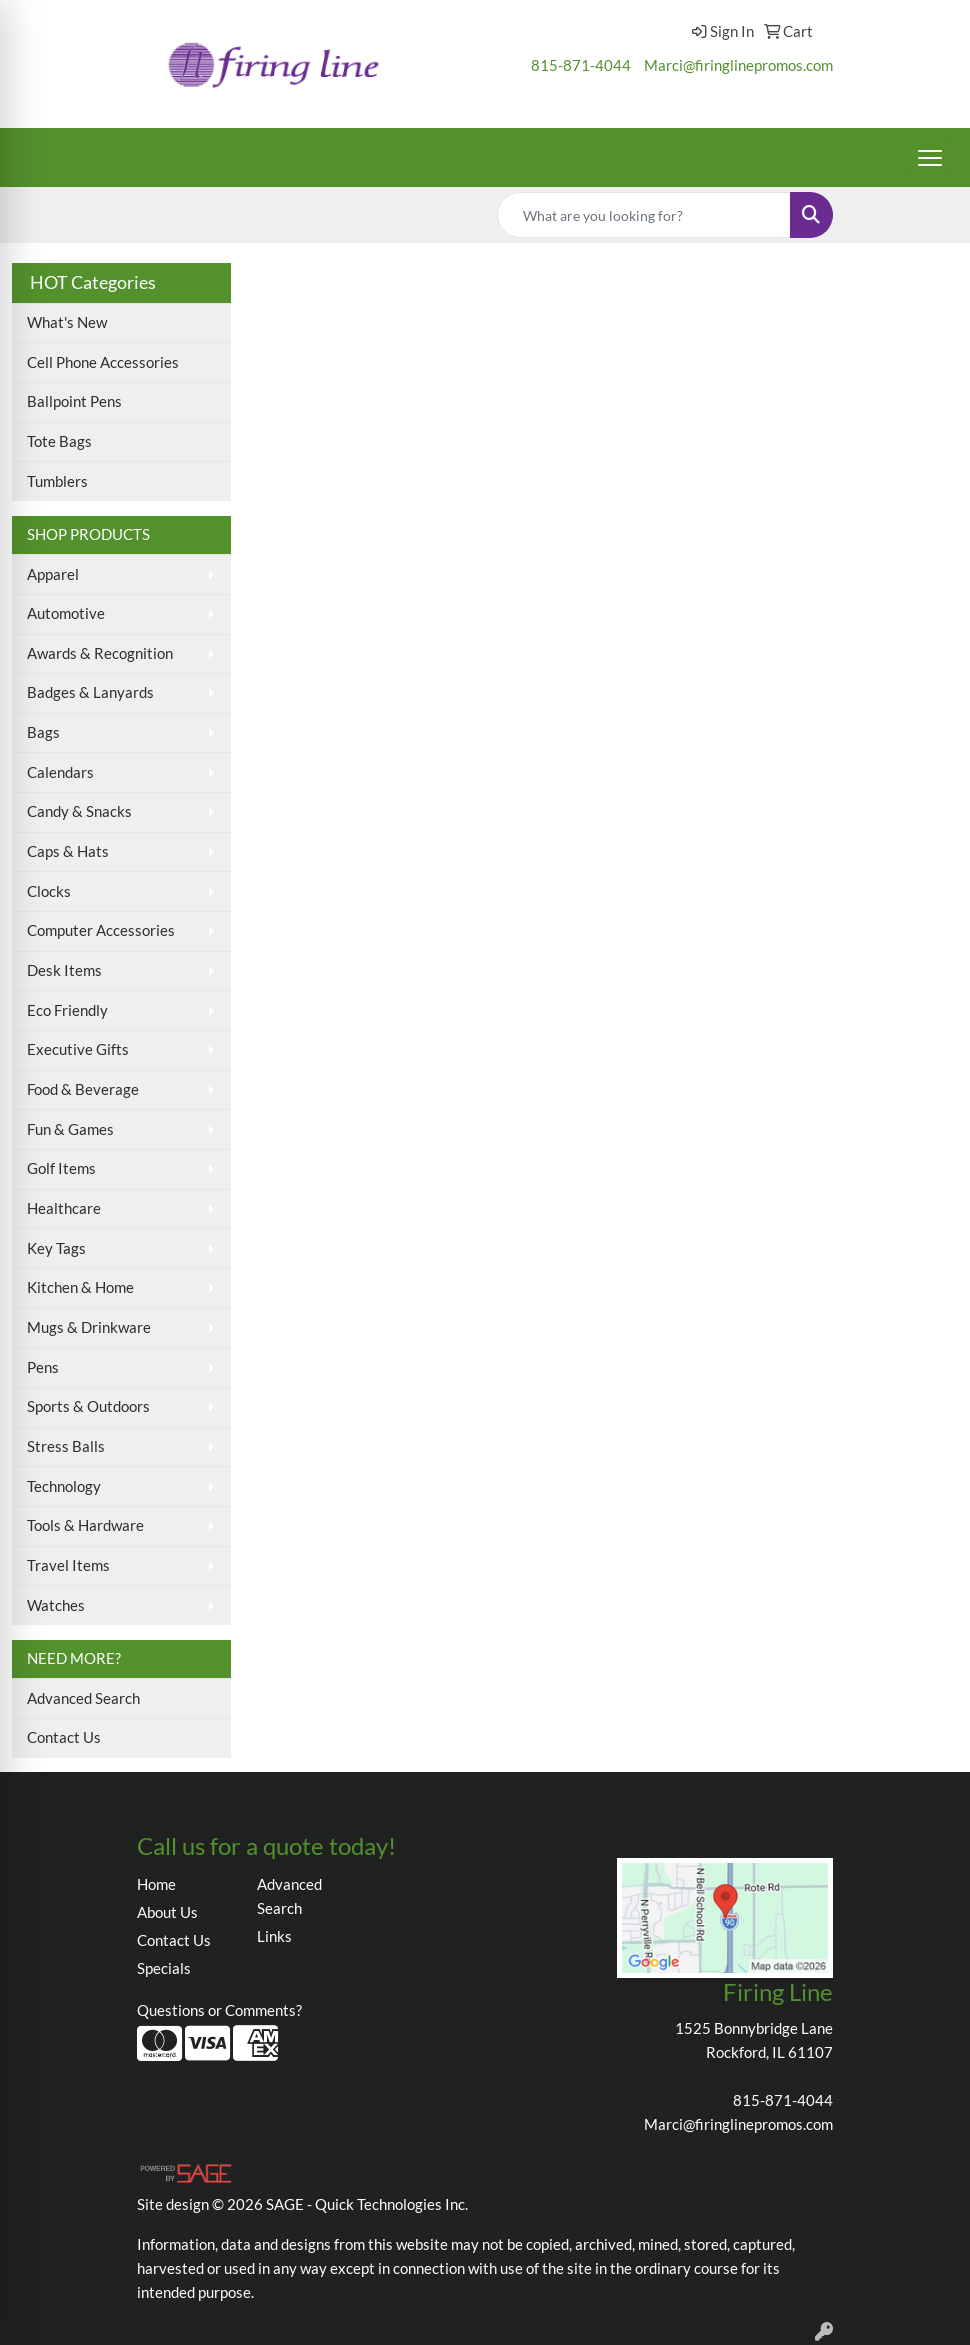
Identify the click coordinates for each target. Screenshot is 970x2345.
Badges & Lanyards (90, 692)
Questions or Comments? (219, 2010)
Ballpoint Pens (74, 401)
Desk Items (64, 970)
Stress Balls (66, 1446)
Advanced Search (83, 1698)
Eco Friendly (67, 1010)
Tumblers (57, 481)
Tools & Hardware (85, 1525)
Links (274, 1936)
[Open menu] (930, 158)
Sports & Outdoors (88, 1406)
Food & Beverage (83, 1089)
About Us (167, 1912)
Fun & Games (70, 1129)
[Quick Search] (644, 215)
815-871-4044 (581, 65)
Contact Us (64, 1737)
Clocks (49, 891)
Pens (43, 1367)
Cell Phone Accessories (103, 362)
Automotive (66, 613)
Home (156, 1884)
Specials (164, 1968)
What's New (67, 322)
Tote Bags (59, 441)
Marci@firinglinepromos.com (738, 65)
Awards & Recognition (100, 653)
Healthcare (64, 1208)
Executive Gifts (78, 1049)
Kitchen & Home (80, 1287)
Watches (56, 1605)
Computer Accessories (101, 930)
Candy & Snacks (79, 811)
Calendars (60, 772)
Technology (64, 1486)
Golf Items (61, 1168)
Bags (43, 732)
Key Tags (56, 1248)
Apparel (53, 574)
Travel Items (68, 1565)
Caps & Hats (68, 851)
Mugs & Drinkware (89, 1327)
